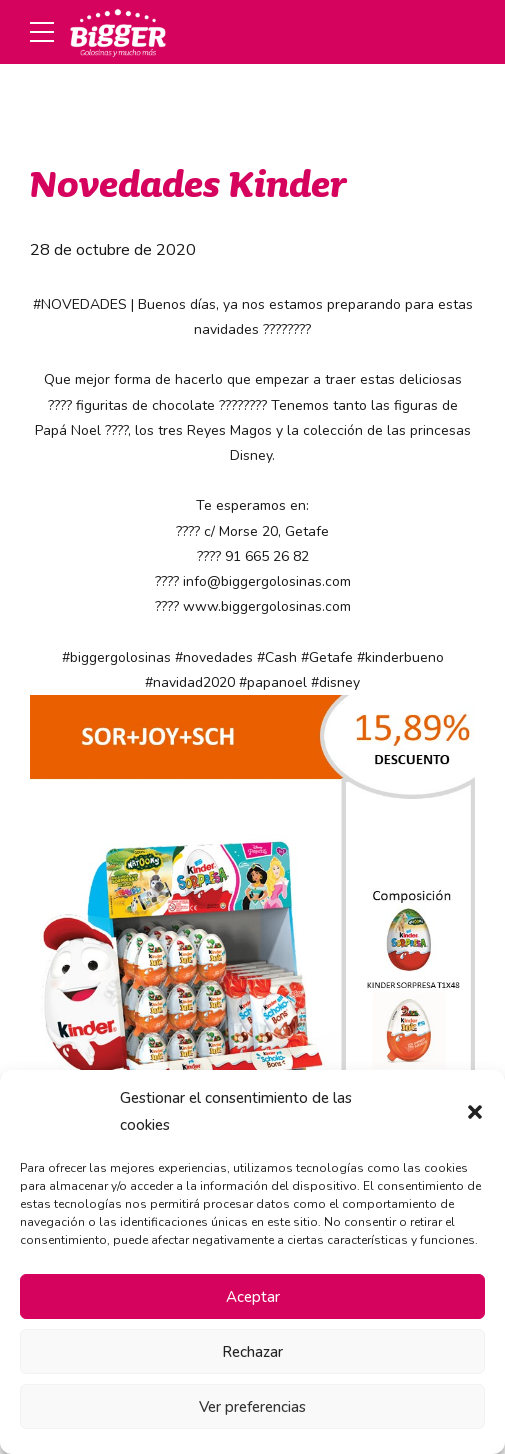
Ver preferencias (252, 1407)
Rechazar (252, 1352)
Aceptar (253, 1297)
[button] (475, 1112)
